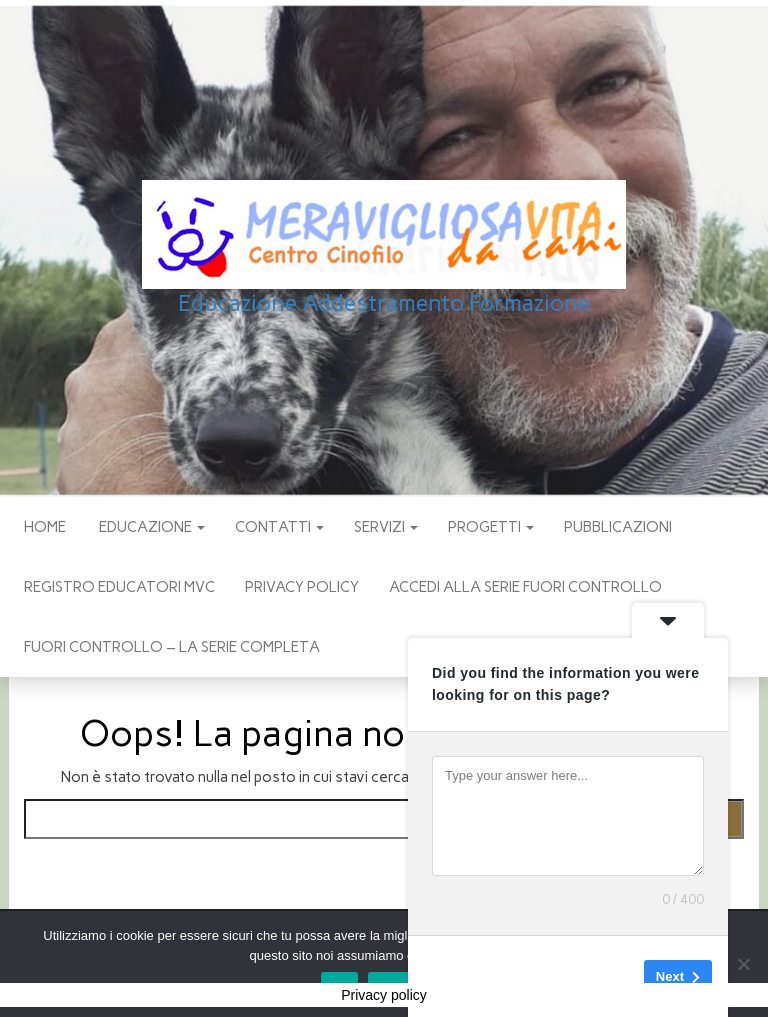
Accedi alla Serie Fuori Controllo (525, 587)
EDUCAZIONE (150, 527)
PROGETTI (491, 527)
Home (45, 527)
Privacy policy (302, 587)
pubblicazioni (618, 527)
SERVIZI (386, 527)
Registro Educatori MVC (119, 587)
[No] (743, 964)
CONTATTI (279, 527)
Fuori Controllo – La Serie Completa (172, 647)
